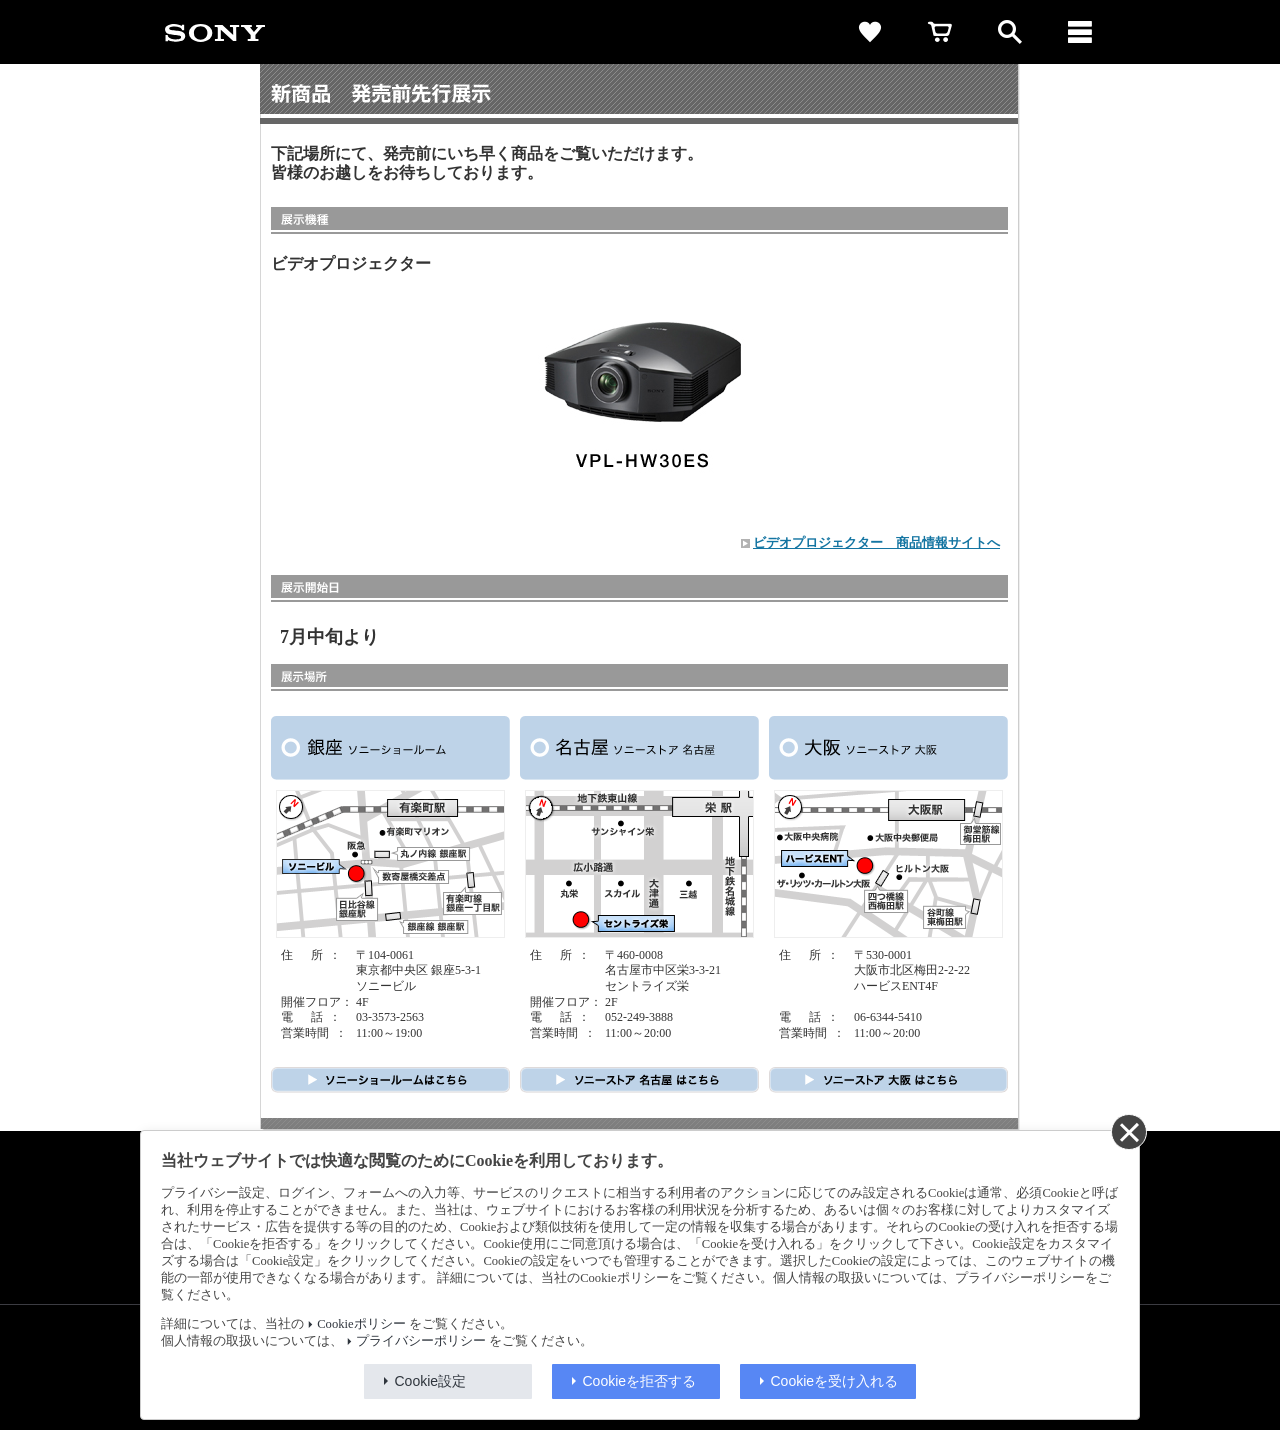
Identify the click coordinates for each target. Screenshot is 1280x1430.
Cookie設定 (431, 1381)
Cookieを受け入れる (835, 1381)
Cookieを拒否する (640, 1381)
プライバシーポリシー (421, 1341)
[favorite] (870, 32)
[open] (1010, 32)
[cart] (940, 32)
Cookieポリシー (361, 1324)
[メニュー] (1080, 32)
